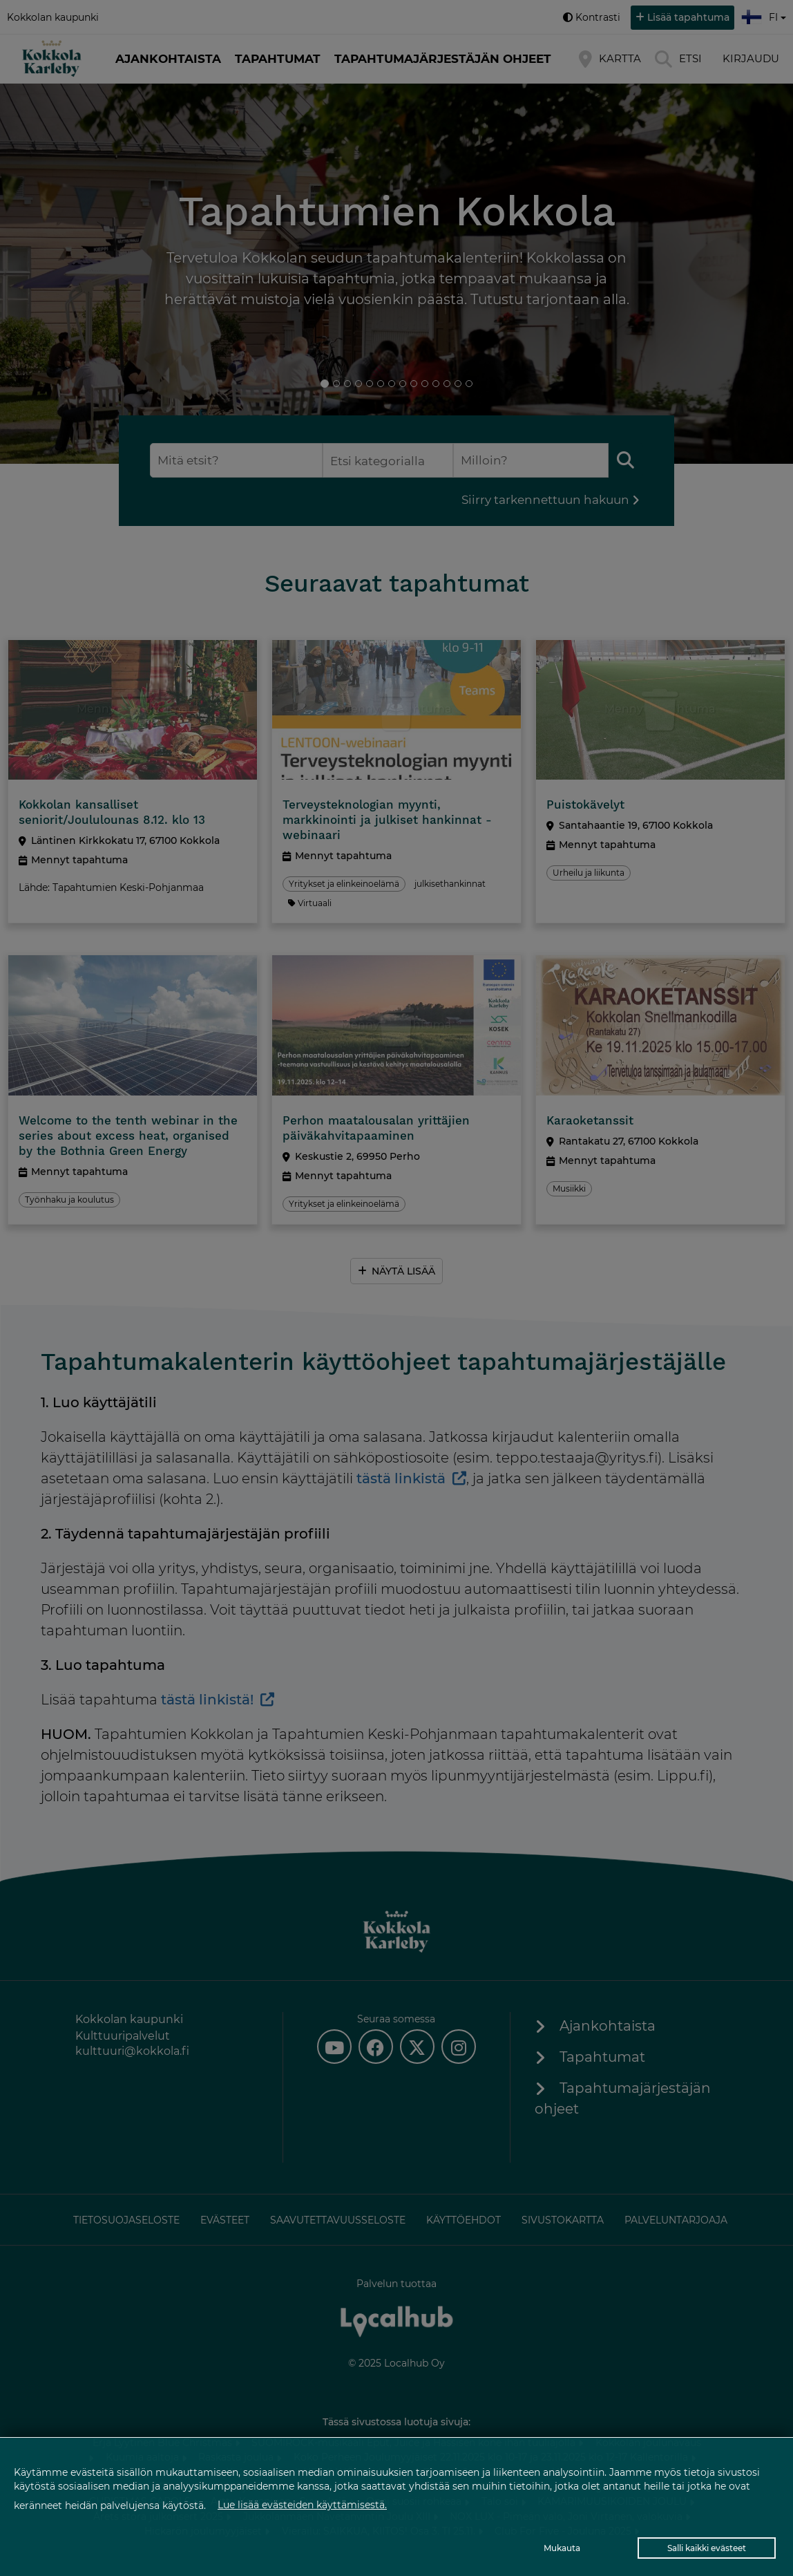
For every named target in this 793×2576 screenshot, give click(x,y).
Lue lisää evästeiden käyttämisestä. (302, 2505)
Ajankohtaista (168, 59)
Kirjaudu (751, 58)
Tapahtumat (278, 59)
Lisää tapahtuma (688, 17)
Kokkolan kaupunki (53, 17)
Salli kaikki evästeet (706, 2548)
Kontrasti (597, 17)
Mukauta (562, 2548)
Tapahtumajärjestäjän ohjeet (442, 59)
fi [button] (765, 15)
